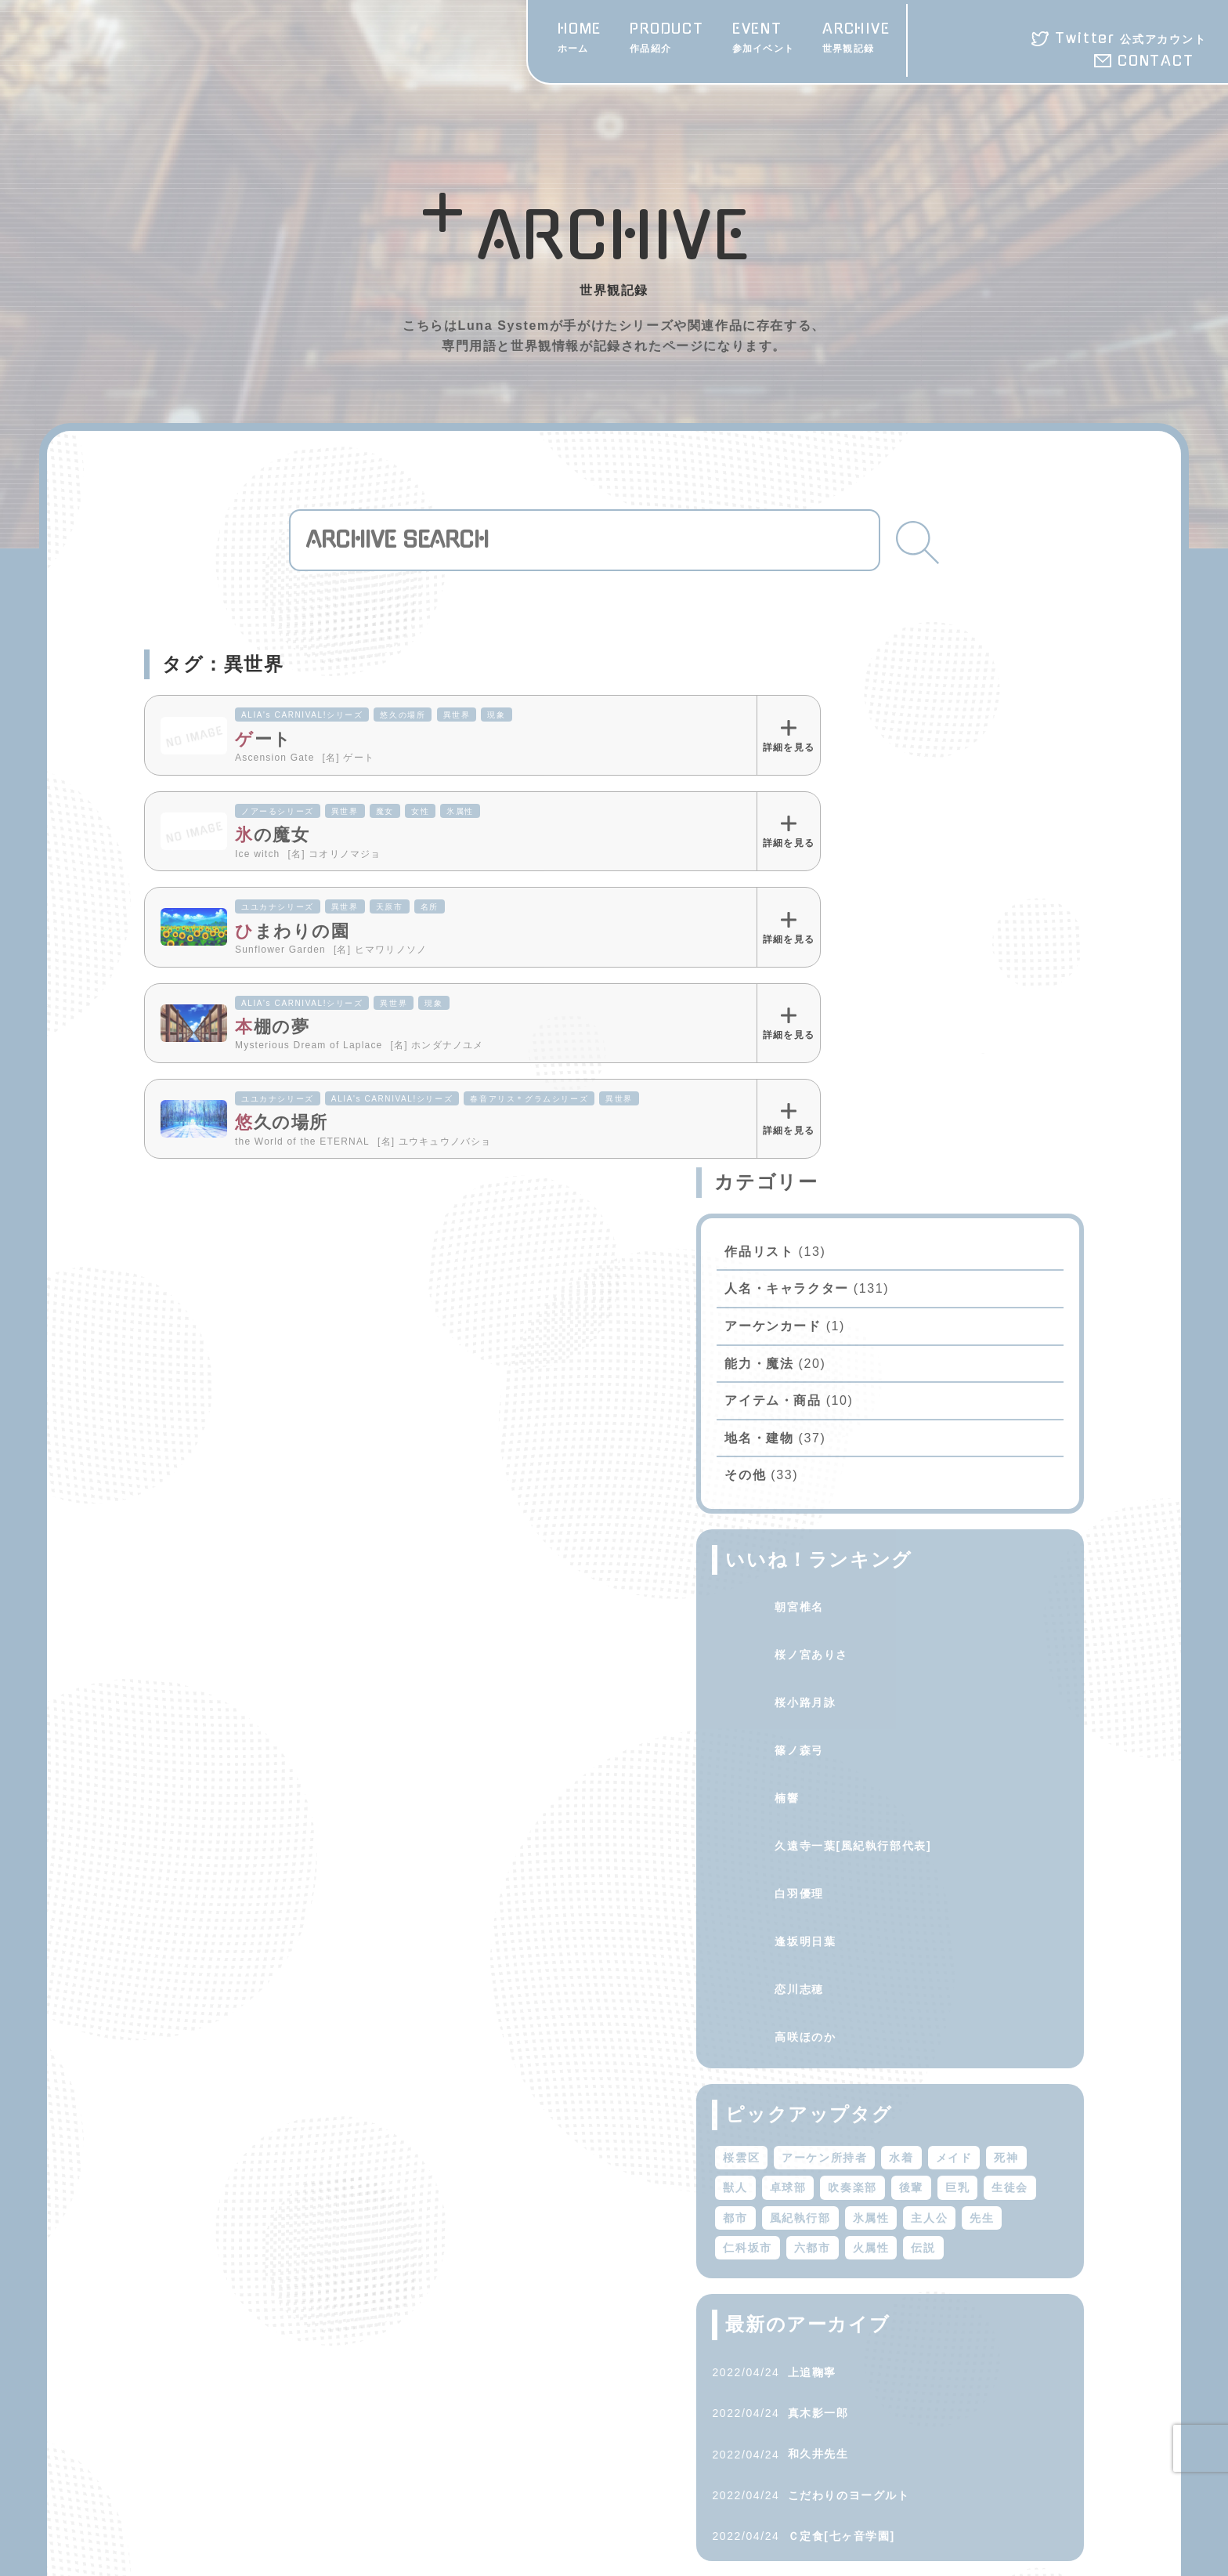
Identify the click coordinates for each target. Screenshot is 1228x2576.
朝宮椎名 (904, 1088)
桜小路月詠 (910, 1184)
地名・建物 (864, 919)
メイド (847, 1669)
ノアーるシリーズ (277, 811)
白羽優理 (904, 1375)
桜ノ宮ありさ (917, 1136)
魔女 (385, 811)
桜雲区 (847, 1639)
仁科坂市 (899, 1759)
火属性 (1022, 1759)
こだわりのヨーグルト (954, 2037)
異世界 (457, 715)
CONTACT (1156, 61)
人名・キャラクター (892, 770)
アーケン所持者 (930, 1639)
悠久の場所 (402, 715)
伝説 (841, 1789)
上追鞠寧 (917, 1914)
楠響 (892, 1279)
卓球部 (998, 1669)
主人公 (1035, 1730)
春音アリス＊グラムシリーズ (529, 1098)
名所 (430, 907)
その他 (851, 957)
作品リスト (864, 733)
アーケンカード (878, 808)
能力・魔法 (864, 845)
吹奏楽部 (853, 1699)
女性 (420, 811)
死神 (899, 1669)
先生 (841, 1759)
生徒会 (1010, 1699)
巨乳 (958, 1699)
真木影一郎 (923, 1954)
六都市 (964, 1759)
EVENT (763, 39)
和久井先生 (923, 1996)
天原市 (389, 907)
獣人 (946, 1669)
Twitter (1130, 38)
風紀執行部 (905, 1730)
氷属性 (460, 811)
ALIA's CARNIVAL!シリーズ (302, 715)
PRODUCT (667, 39)
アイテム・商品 (878, 882)
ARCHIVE (856, 39)
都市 (841, 1730)
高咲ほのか (910, 1518)
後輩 (911, 1699)
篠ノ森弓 (904, 1231)
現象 (496, 715)
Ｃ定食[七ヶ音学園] (946, 2077)
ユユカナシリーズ (277, 907)
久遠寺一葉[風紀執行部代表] (958, 1327)
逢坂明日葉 (910, 1422)
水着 (1007, 1639)
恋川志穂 (904, 1470)
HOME (579, 39)
